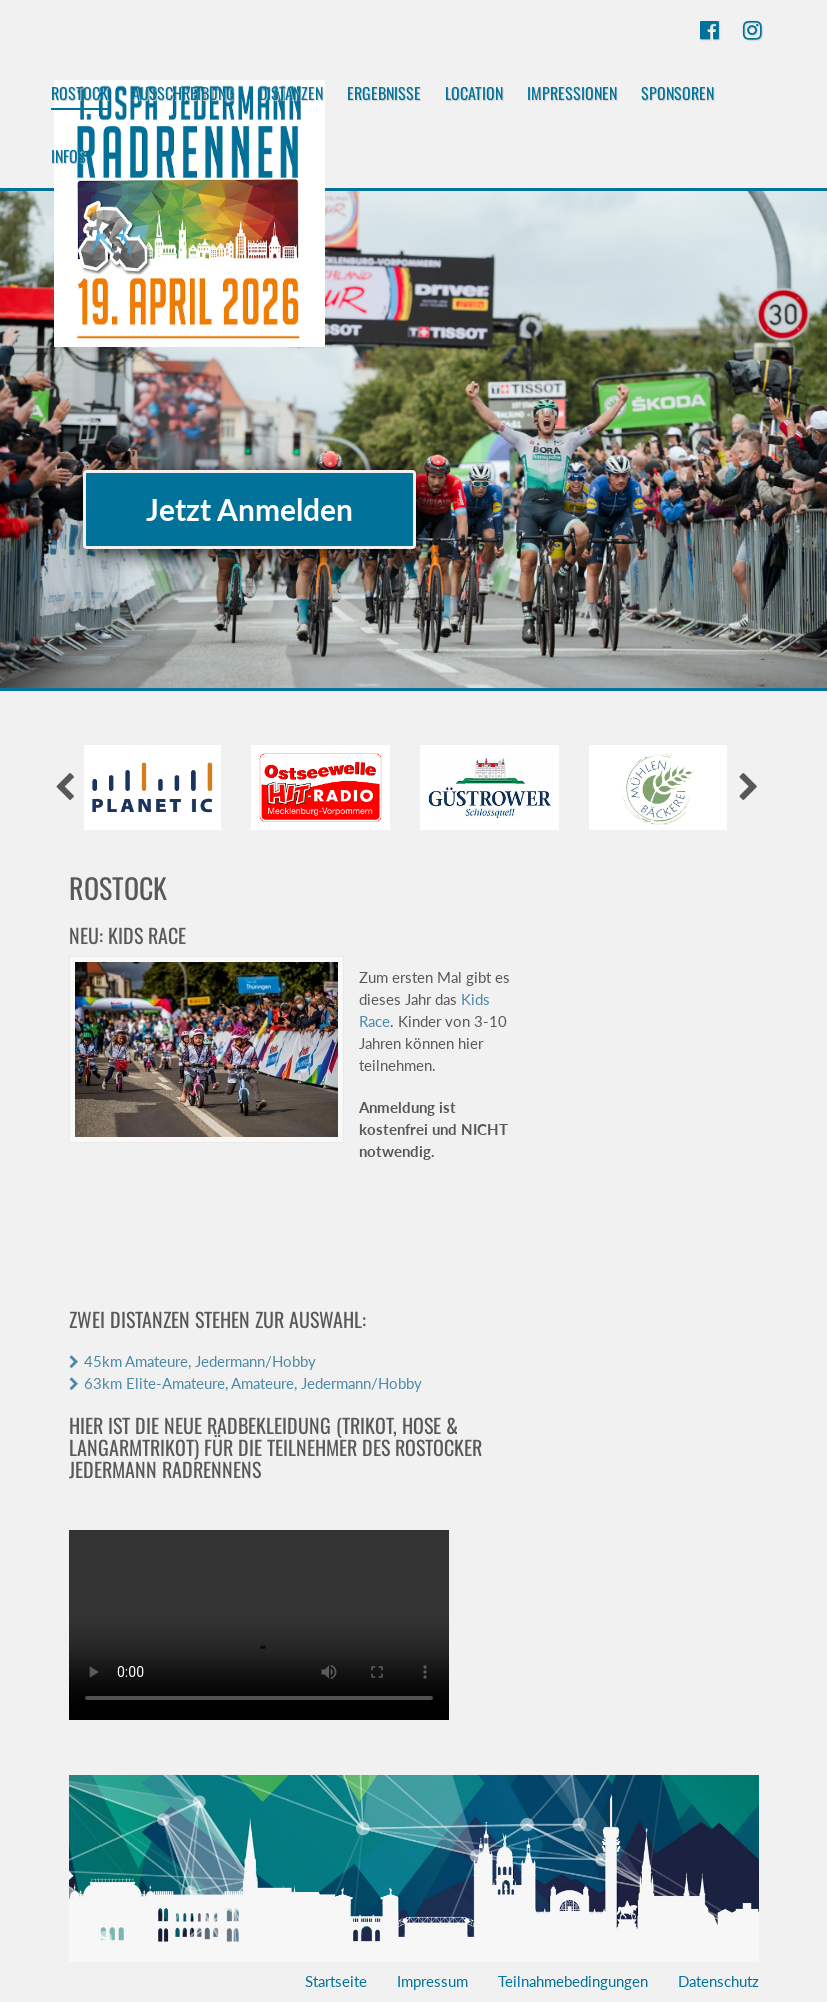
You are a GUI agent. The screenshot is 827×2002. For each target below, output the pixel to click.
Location (474, 93)
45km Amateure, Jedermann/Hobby (200, 1361)
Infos (68, 156)
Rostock (79, 95)
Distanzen (291, 93)
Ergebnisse (384, 93)
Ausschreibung (183, 93)
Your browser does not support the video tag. (259, 1625)
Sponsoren (677, 93)
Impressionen (572, 93)
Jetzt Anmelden (249, 509)
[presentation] (64, 787)
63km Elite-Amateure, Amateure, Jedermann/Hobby (253, 1383)
